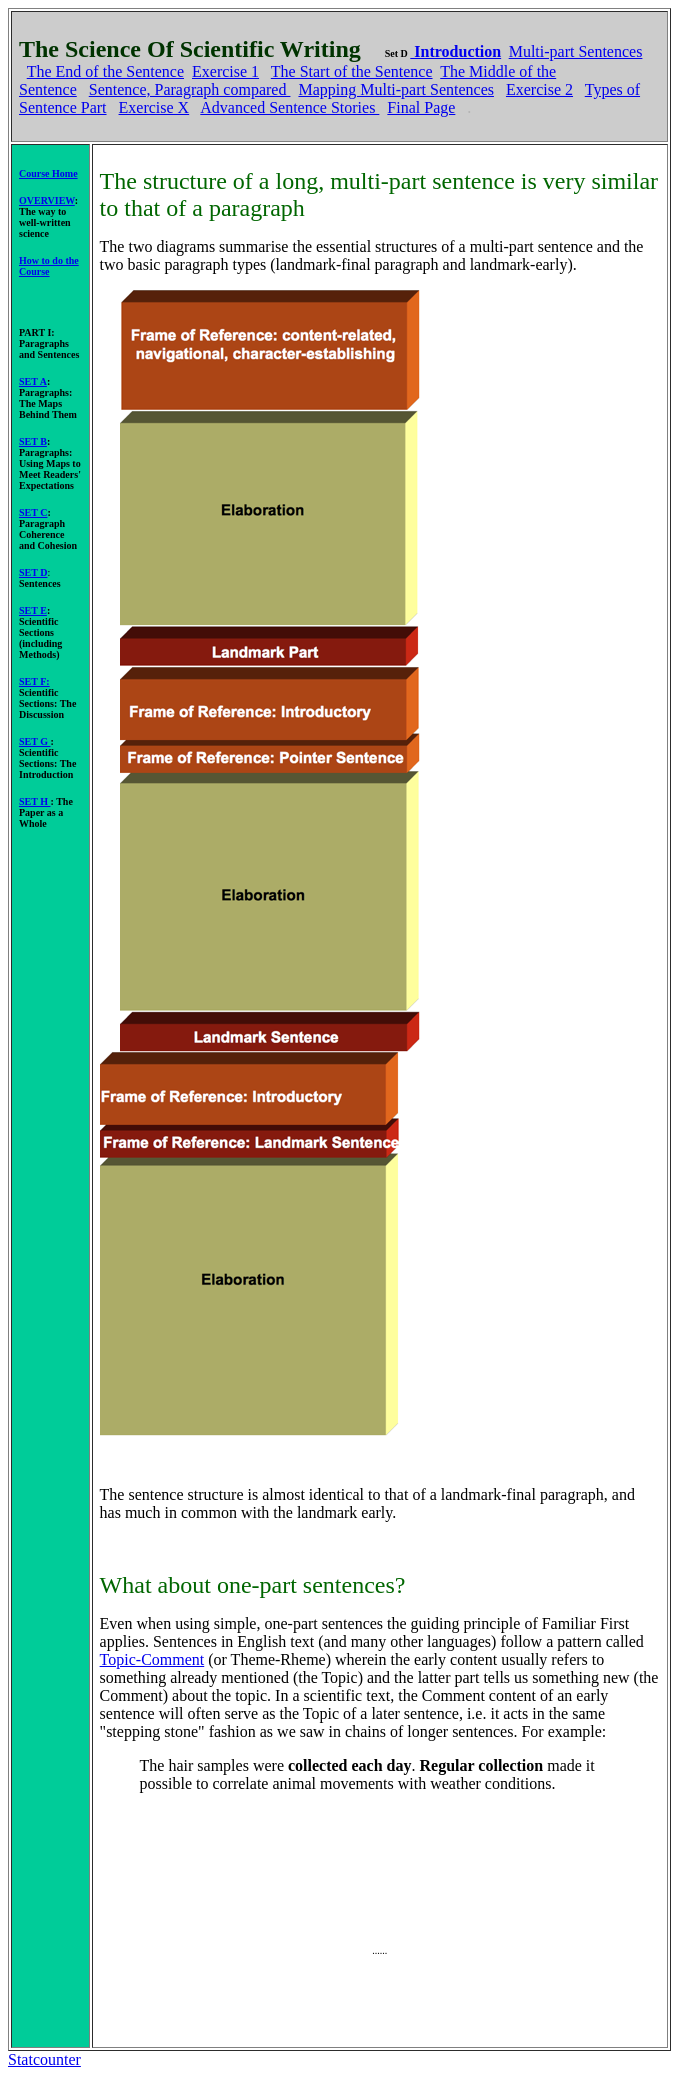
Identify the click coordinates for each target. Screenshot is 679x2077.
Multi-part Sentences (576, 51)
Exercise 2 (539, 89)
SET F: (34, 681)
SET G (35, 741)
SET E (33, 610)
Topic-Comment (152, 1659)
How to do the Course (49, 266)
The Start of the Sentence (352, 71)
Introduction (455, 51)
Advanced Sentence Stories (289, 107)
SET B (33, 441)
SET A (33, 381)
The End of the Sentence (105, 71)
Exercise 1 (225, 71)
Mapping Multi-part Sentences (396, 89)
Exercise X (154, 107)
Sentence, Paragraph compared (190, 89)
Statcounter (44, 2059)
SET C (33, 512)
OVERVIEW (47, 200)
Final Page (421, 107)
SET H (35, 801)
